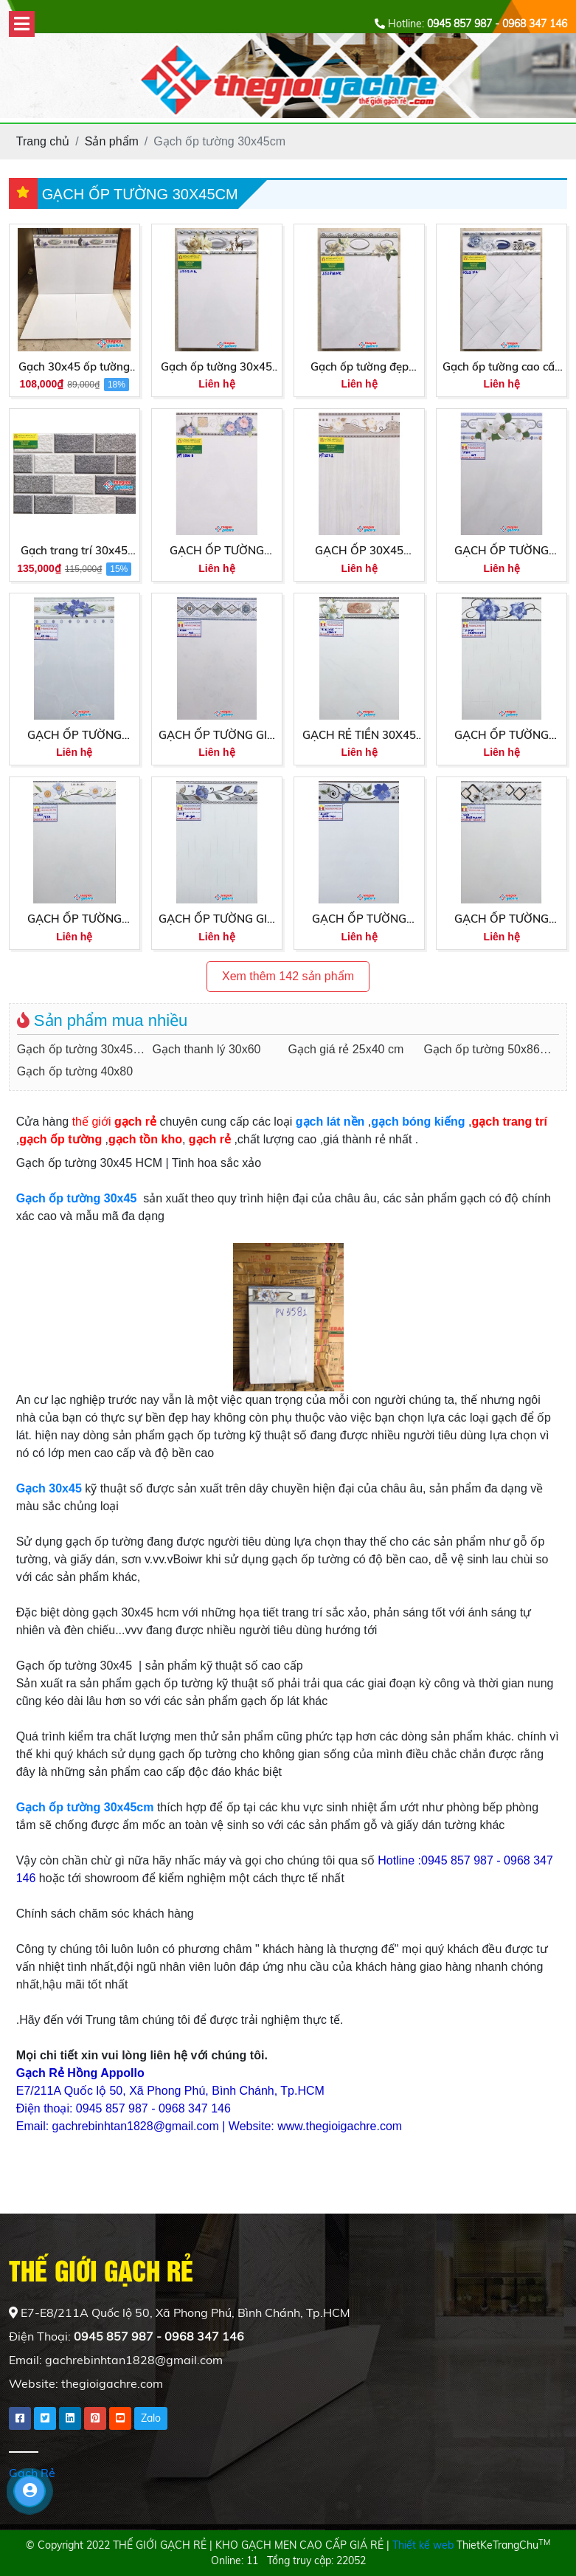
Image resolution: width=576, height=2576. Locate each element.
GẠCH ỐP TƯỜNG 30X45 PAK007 (501, 551)
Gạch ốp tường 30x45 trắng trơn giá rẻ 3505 (216, 367)
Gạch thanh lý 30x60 (207, 1049)
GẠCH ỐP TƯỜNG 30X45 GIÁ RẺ (501, 920)
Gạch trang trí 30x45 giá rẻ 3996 (74, 551)
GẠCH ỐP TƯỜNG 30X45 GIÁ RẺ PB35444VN (501, 736)
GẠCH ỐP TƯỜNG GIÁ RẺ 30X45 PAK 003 (217, 736)
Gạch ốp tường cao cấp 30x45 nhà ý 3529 (502, 367)
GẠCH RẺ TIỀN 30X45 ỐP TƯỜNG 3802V (359, 736)
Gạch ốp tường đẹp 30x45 (359, 367)
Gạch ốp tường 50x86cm (489, 1049)
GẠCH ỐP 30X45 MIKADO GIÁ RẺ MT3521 (359, 551)
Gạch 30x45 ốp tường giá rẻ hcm (74, 367)
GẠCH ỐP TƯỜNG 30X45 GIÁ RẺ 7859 (74, 920)
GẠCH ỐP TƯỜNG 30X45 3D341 (74, 736)
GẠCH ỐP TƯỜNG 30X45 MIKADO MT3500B (217, 551)
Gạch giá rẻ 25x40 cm (346, 1049)
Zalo (151, 2418)
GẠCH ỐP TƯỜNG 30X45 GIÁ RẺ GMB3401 (359, 920)
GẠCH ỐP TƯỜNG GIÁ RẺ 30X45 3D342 (217, 920)
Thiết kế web (423, 2545)
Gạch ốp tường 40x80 (75, 1071)
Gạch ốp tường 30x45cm (83, 1049)
